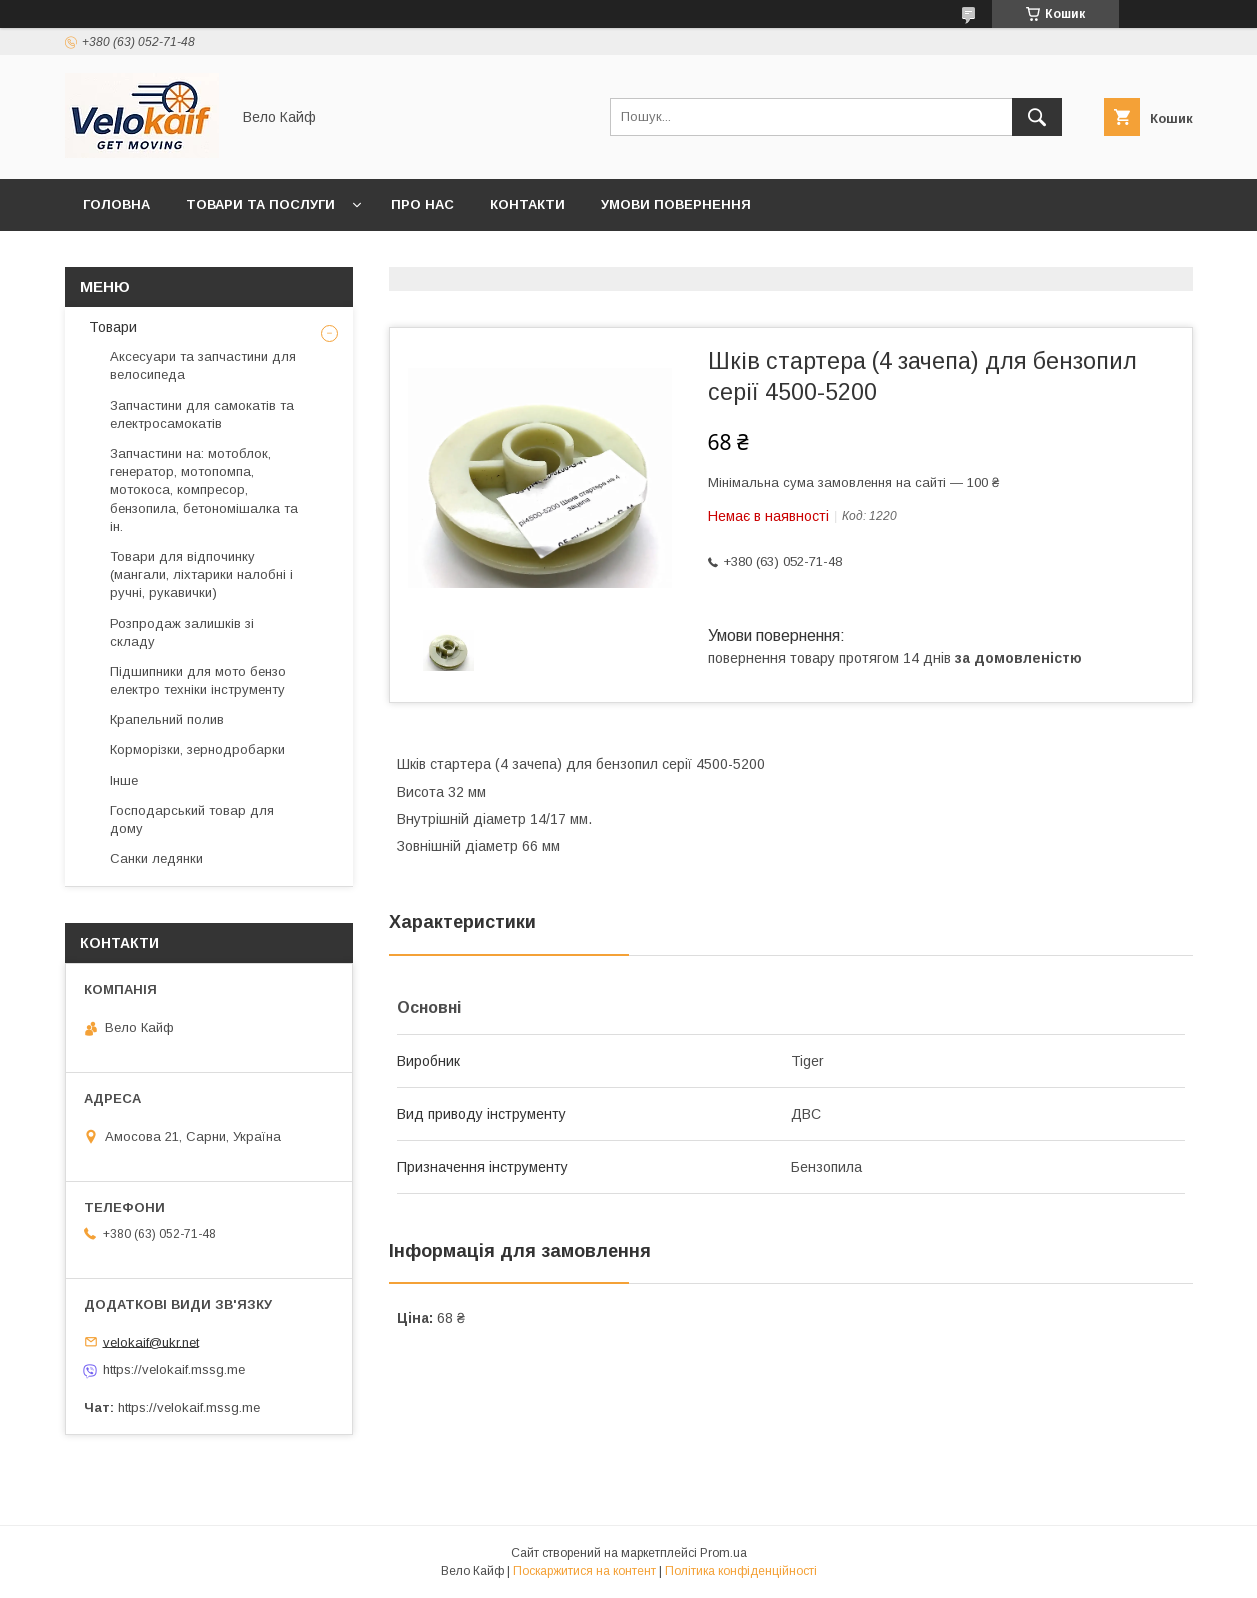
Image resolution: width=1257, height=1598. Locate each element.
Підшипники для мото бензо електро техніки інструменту (198, 680)
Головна (116, 204)
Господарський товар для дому (192, 819)
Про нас (422, 204)
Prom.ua (723, 1553)
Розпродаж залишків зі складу (182, 632)
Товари (111, 327)
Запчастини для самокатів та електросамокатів (202, 414)
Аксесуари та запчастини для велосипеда (203, 365)
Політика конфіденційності (741, 1571)
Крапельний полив (167, 719)
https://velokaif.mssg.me (174, 1369)
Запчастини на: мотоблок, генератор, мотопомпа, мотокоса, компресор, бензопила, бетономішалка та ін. (204, 490)
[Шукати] (1037, 117)
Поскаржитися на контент (584, 1571)
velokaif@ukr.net (151, 1341)
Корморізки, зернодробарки (197, 749)
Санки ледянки (156, 858)
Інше (124, 780)
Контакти (527, 204)
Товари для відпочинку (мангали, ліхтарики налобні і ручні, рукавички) (201, 574)
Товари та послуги (260, 204)
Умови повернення (676, 204)
